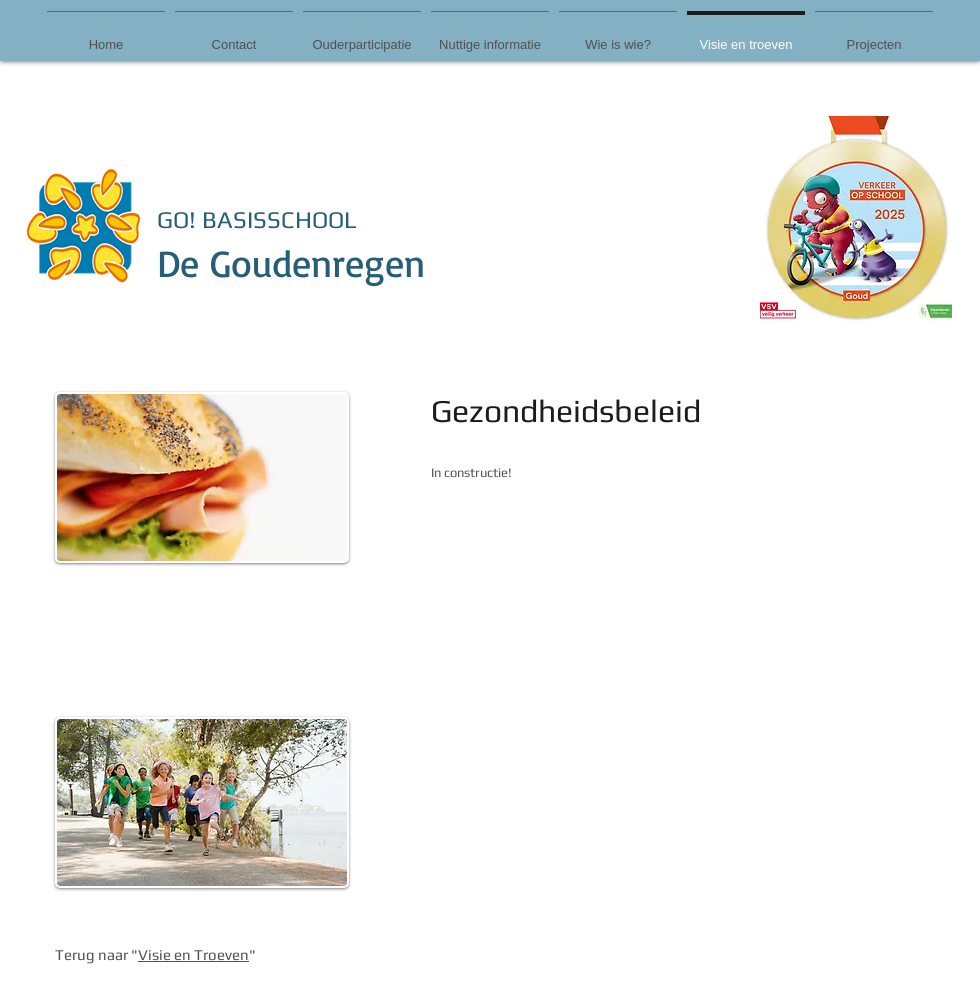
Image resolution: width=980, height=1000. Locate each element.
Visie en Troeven (193, 954)
